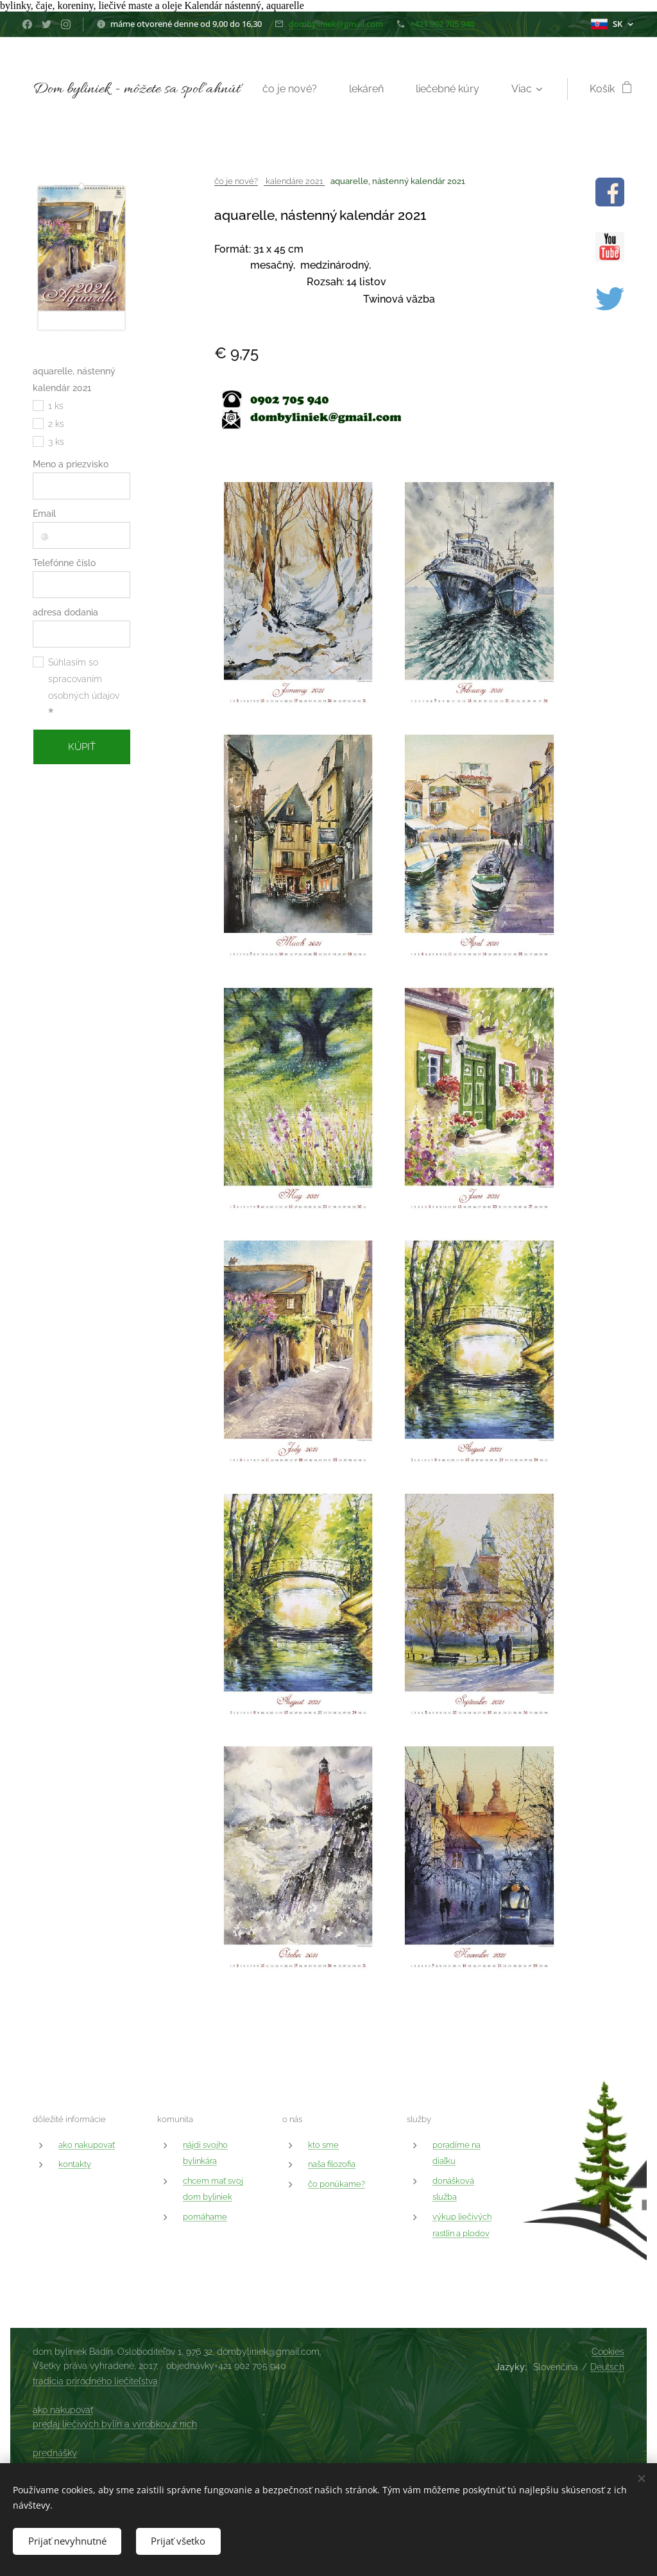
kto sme (323, 2145)
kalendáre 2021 (294, 181)
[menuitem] (377, 89)
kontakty (74, 2164)
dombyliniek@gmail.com (336, 23)
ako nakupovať (86, 2145)
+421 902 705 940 (442, 23)
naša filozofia (331, 2164)
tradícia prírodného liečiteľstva (95, 2381)
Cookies (608, 2351)
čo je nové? (236, 181)
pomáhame (205, 2216)
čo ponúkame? (336, 2184)
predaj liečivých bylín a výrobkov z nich (115, 2424)
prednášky (55, 2453)
